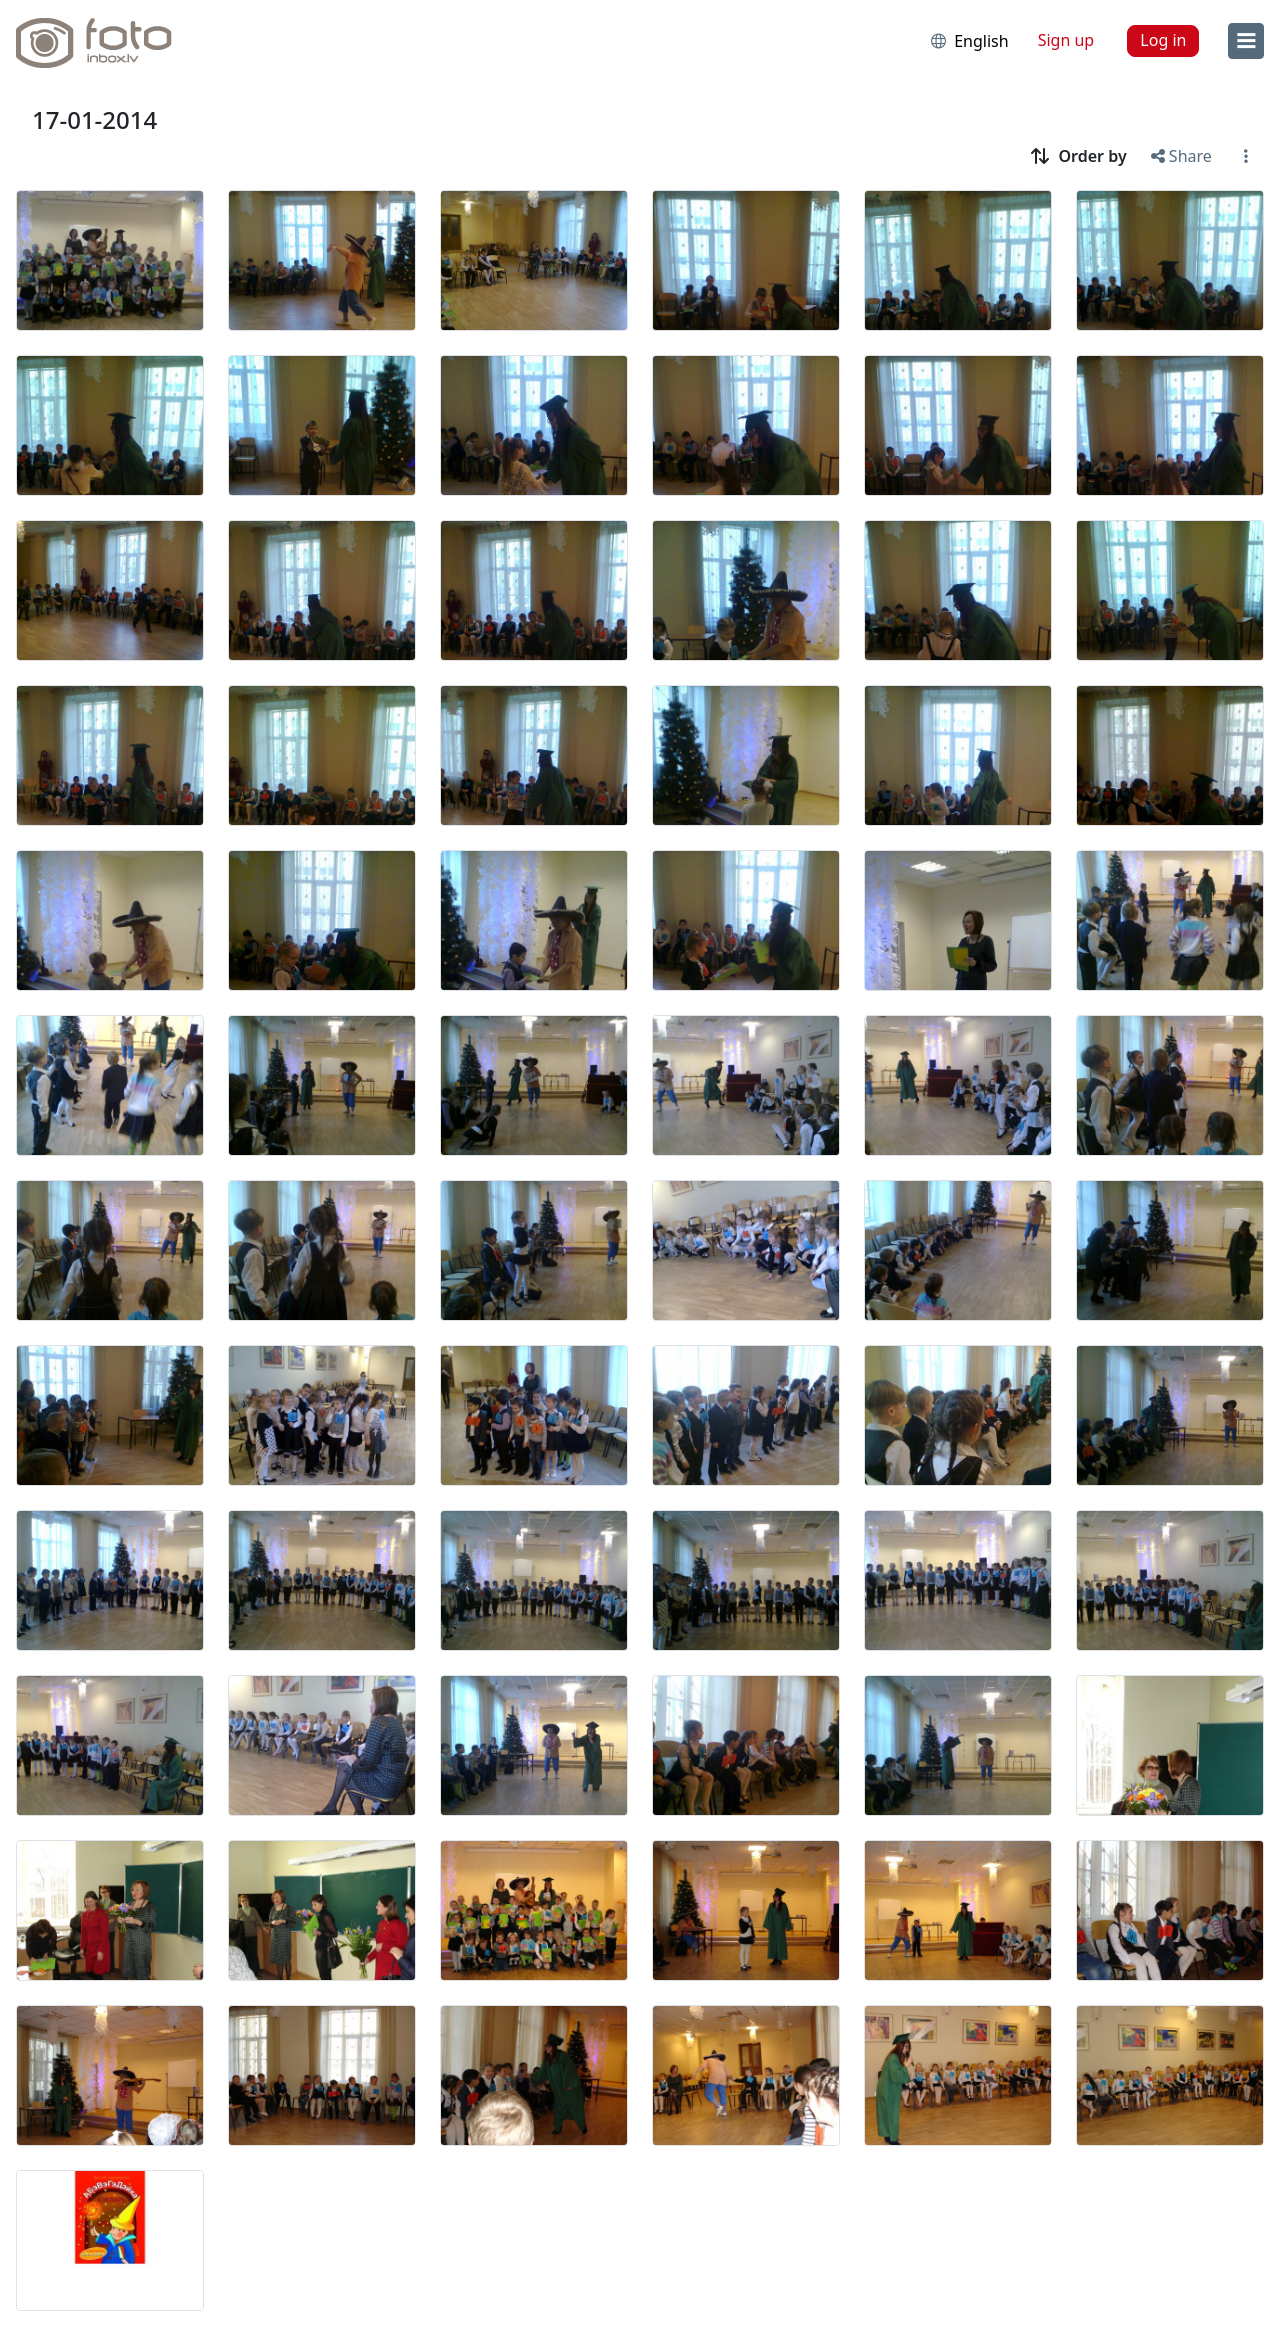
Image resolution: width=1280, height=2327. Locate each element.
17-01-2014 (94, 119)
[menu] (1246, 41)
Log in (1163, 40)
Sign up (1066, 40)
